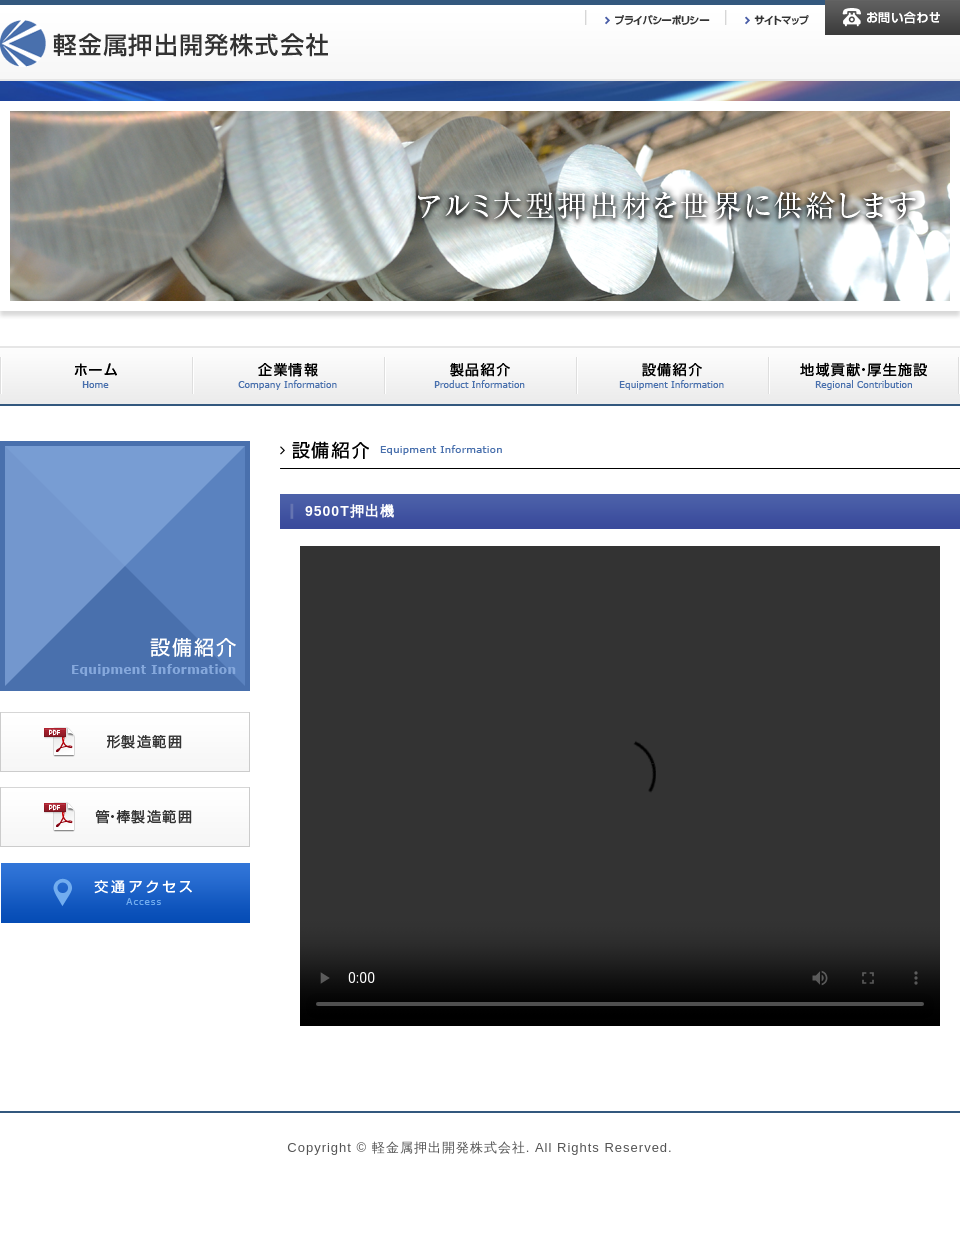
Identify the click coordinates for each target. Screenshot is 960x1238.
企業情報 (288, 376)
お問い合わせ (892, 17)
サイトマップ (775, 19)
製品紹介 (480, 376)
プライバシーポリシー (655, 19)
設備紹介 (672, 376)
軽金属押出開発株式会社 (164, 44)
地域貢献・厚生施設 (864, 376)
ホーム (96, 376)
